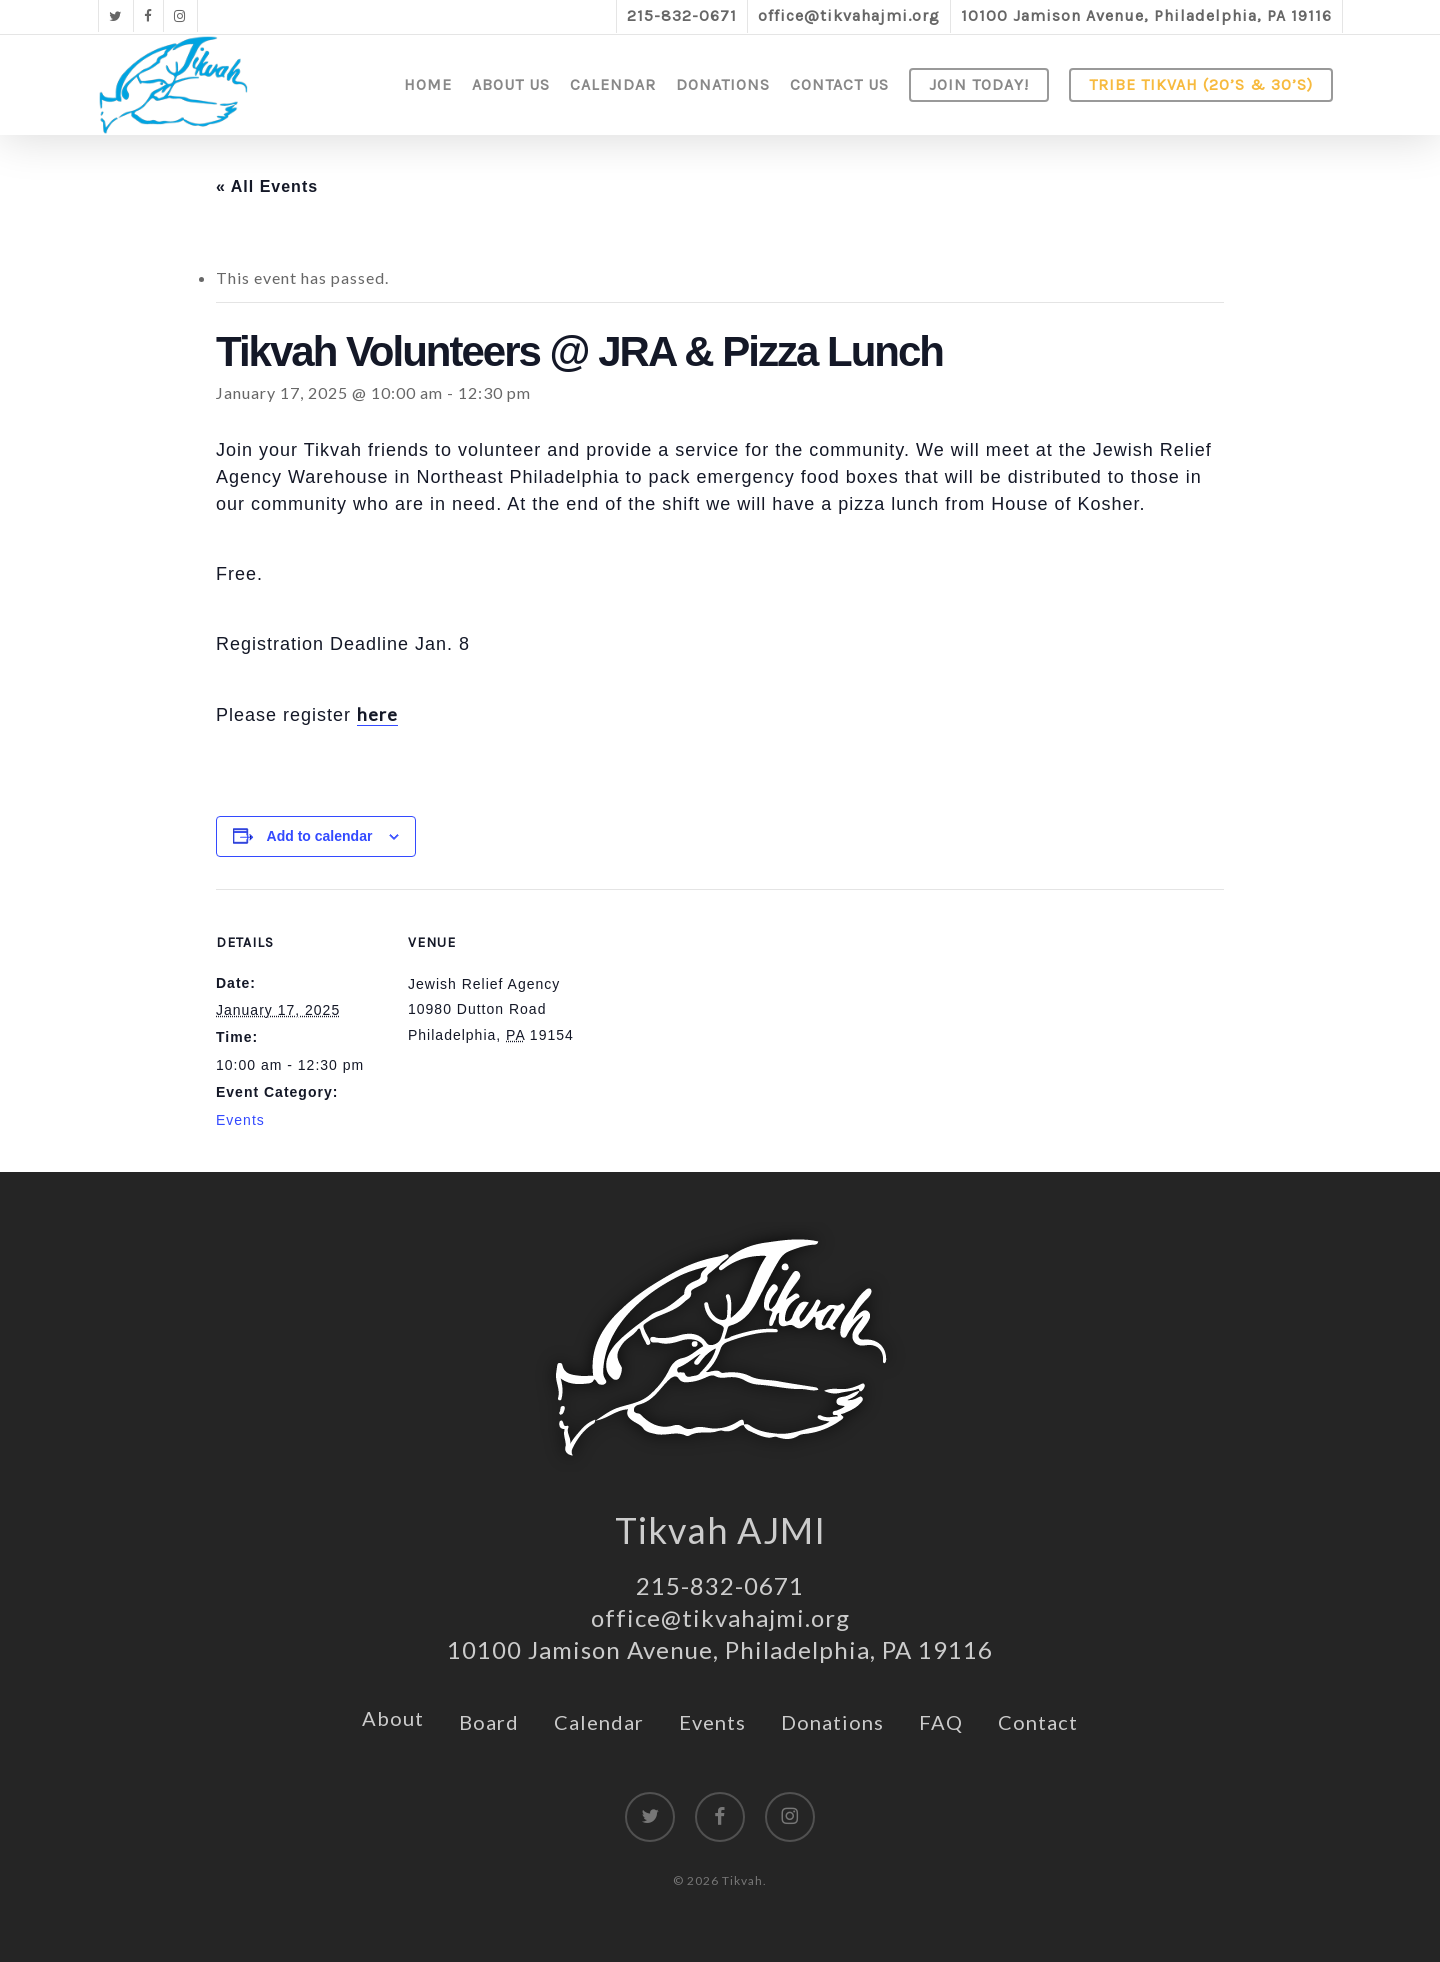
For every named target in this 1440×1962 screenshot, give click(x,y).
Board (489, 1722)
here (377, 714)
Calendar (599, 1722)
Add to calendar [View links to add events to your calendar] (320, 836)
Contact (1038, 1722)
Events (240, 1120)
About (393, 1718)
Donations (832, 1722)
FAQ (941, 1722)
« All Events (267, 186)
